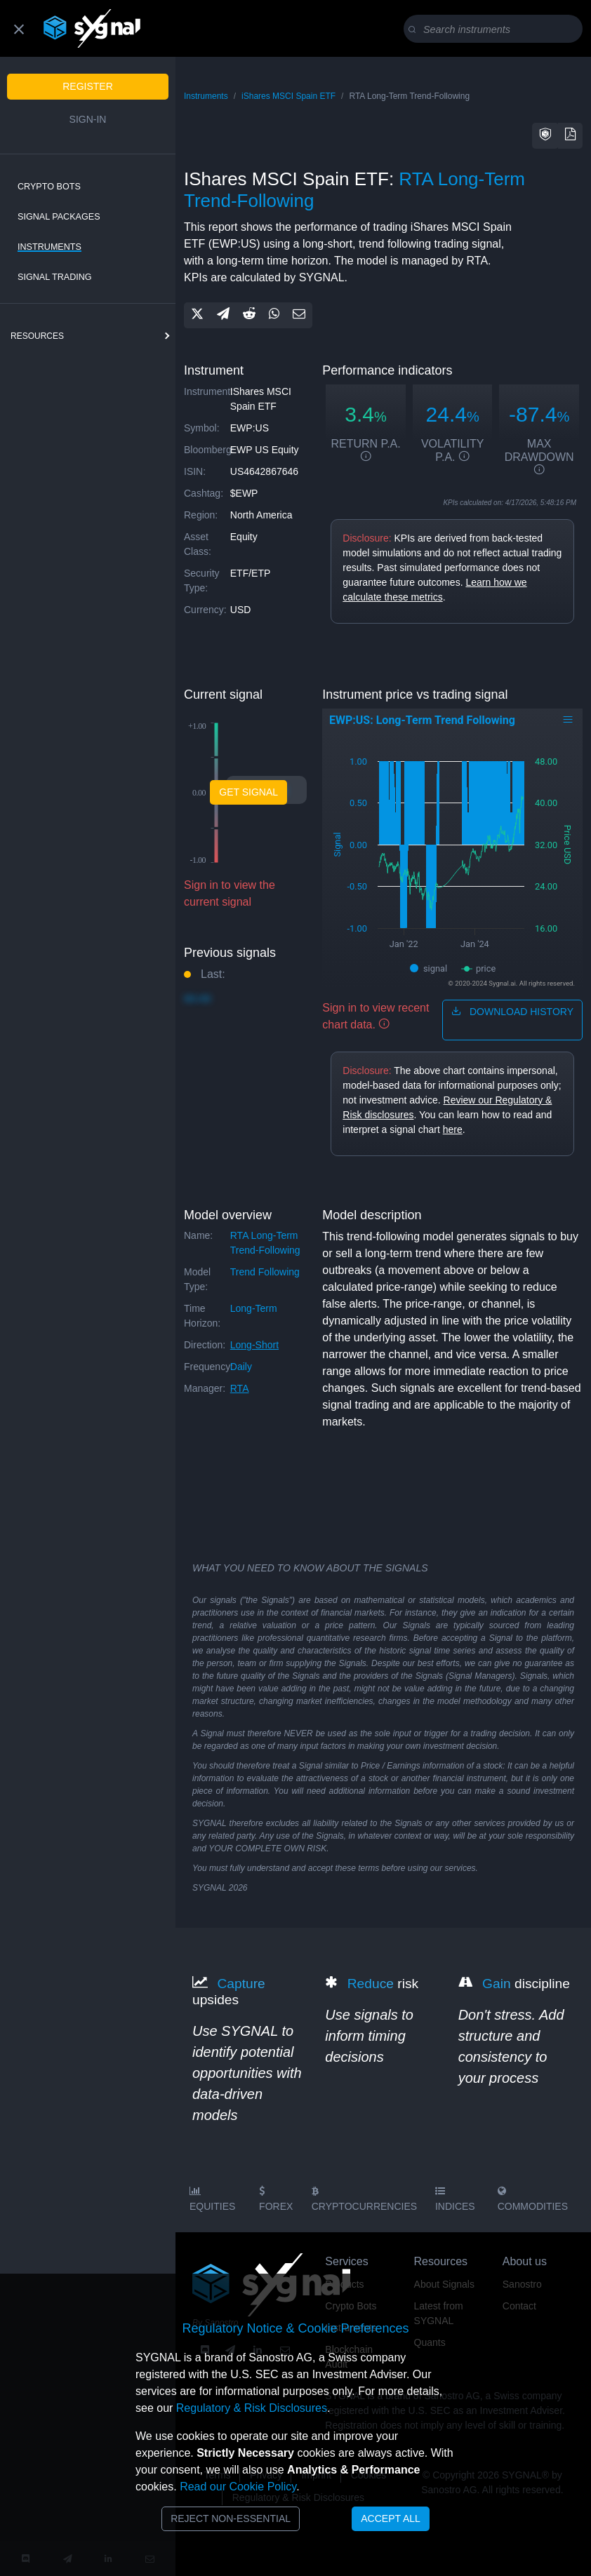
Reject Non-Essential (231, 2518)
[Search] (496, 29)
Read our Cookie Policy (238, 2487)
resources (37, 336)
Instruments (49, 247)
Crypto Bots (49, 187)
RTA (239, 1388)
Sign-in (88, 119)
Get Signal (248, 792)
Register (87, 86)
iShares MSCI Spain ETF (288, 96)
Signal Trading (55, 277)
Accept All (390, 2518)
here (453, 1129)
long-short (254, 1344)
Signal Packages (59, 217)
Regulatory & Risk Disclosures (251, 2408)
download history (512, 1011)
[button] (545, 136)
